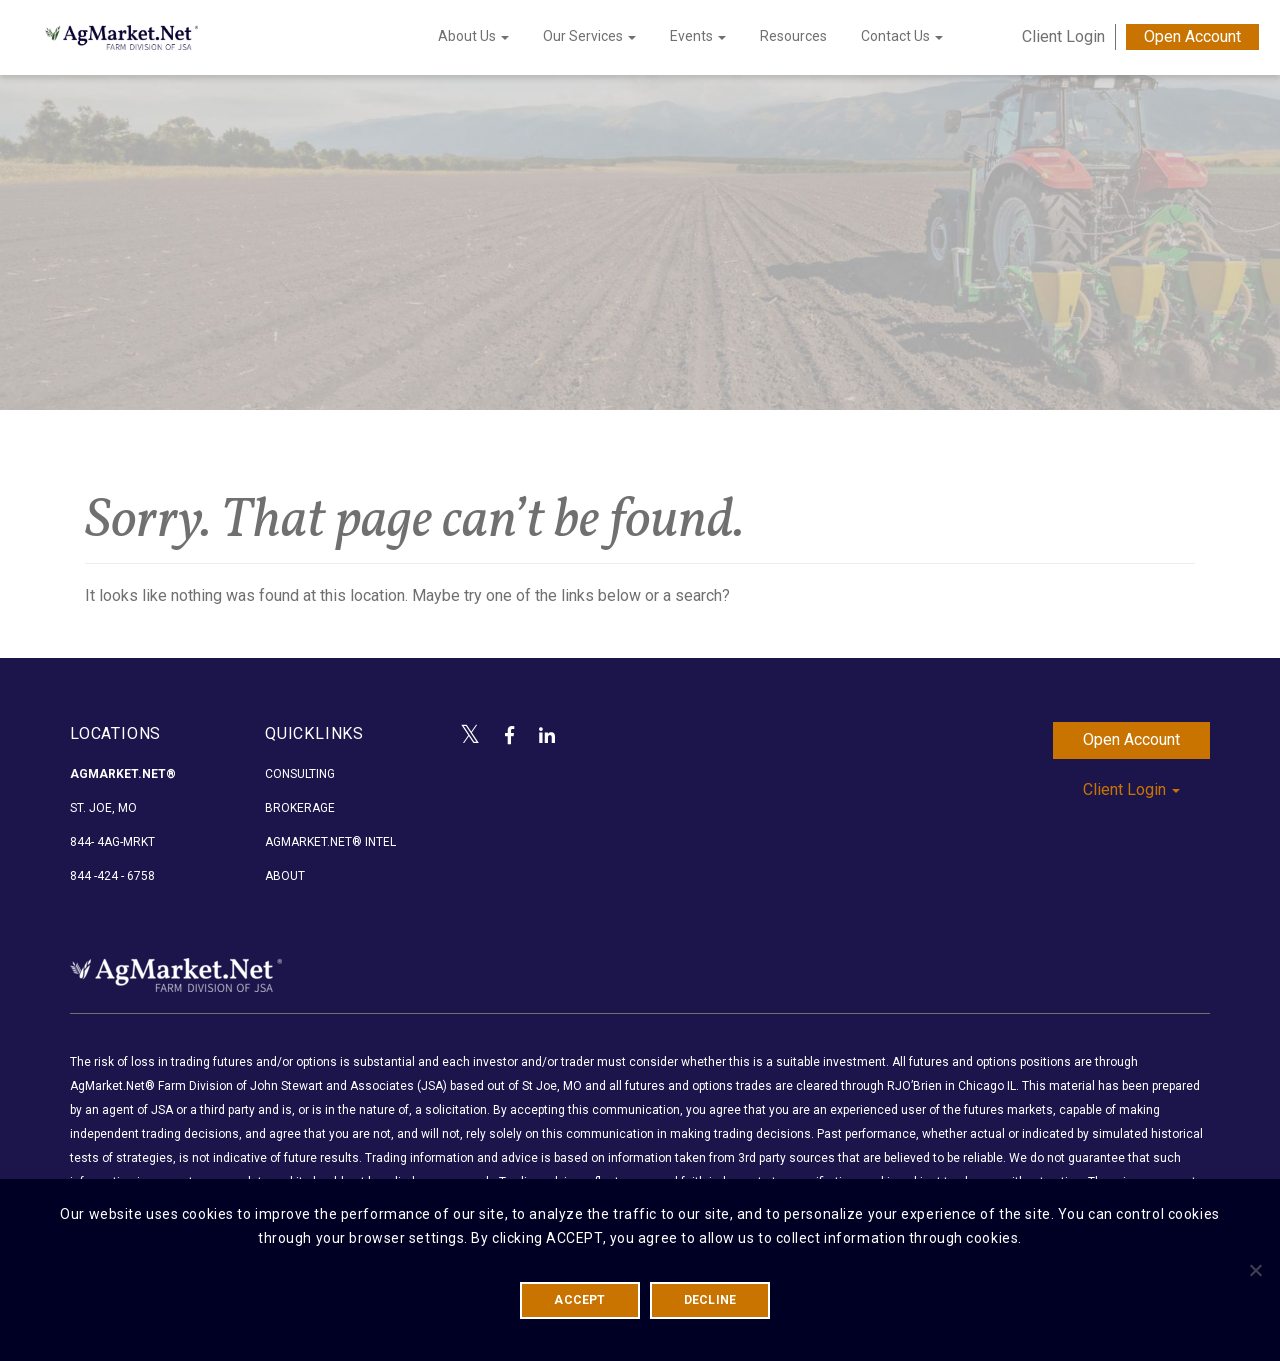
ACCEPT (579, 1300)
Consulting (300, 774)
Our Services (589, 36)
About (285, 876)
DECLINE (710, 1300)
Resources (793, 36)
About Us (473, 36)
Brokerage (300, 808)
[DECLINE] (1255, 1270)
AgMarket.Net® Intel (330, 842)
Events (698, 36)
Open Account (1192, 36)
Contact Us (902, 36)
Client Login (1063, 36)
